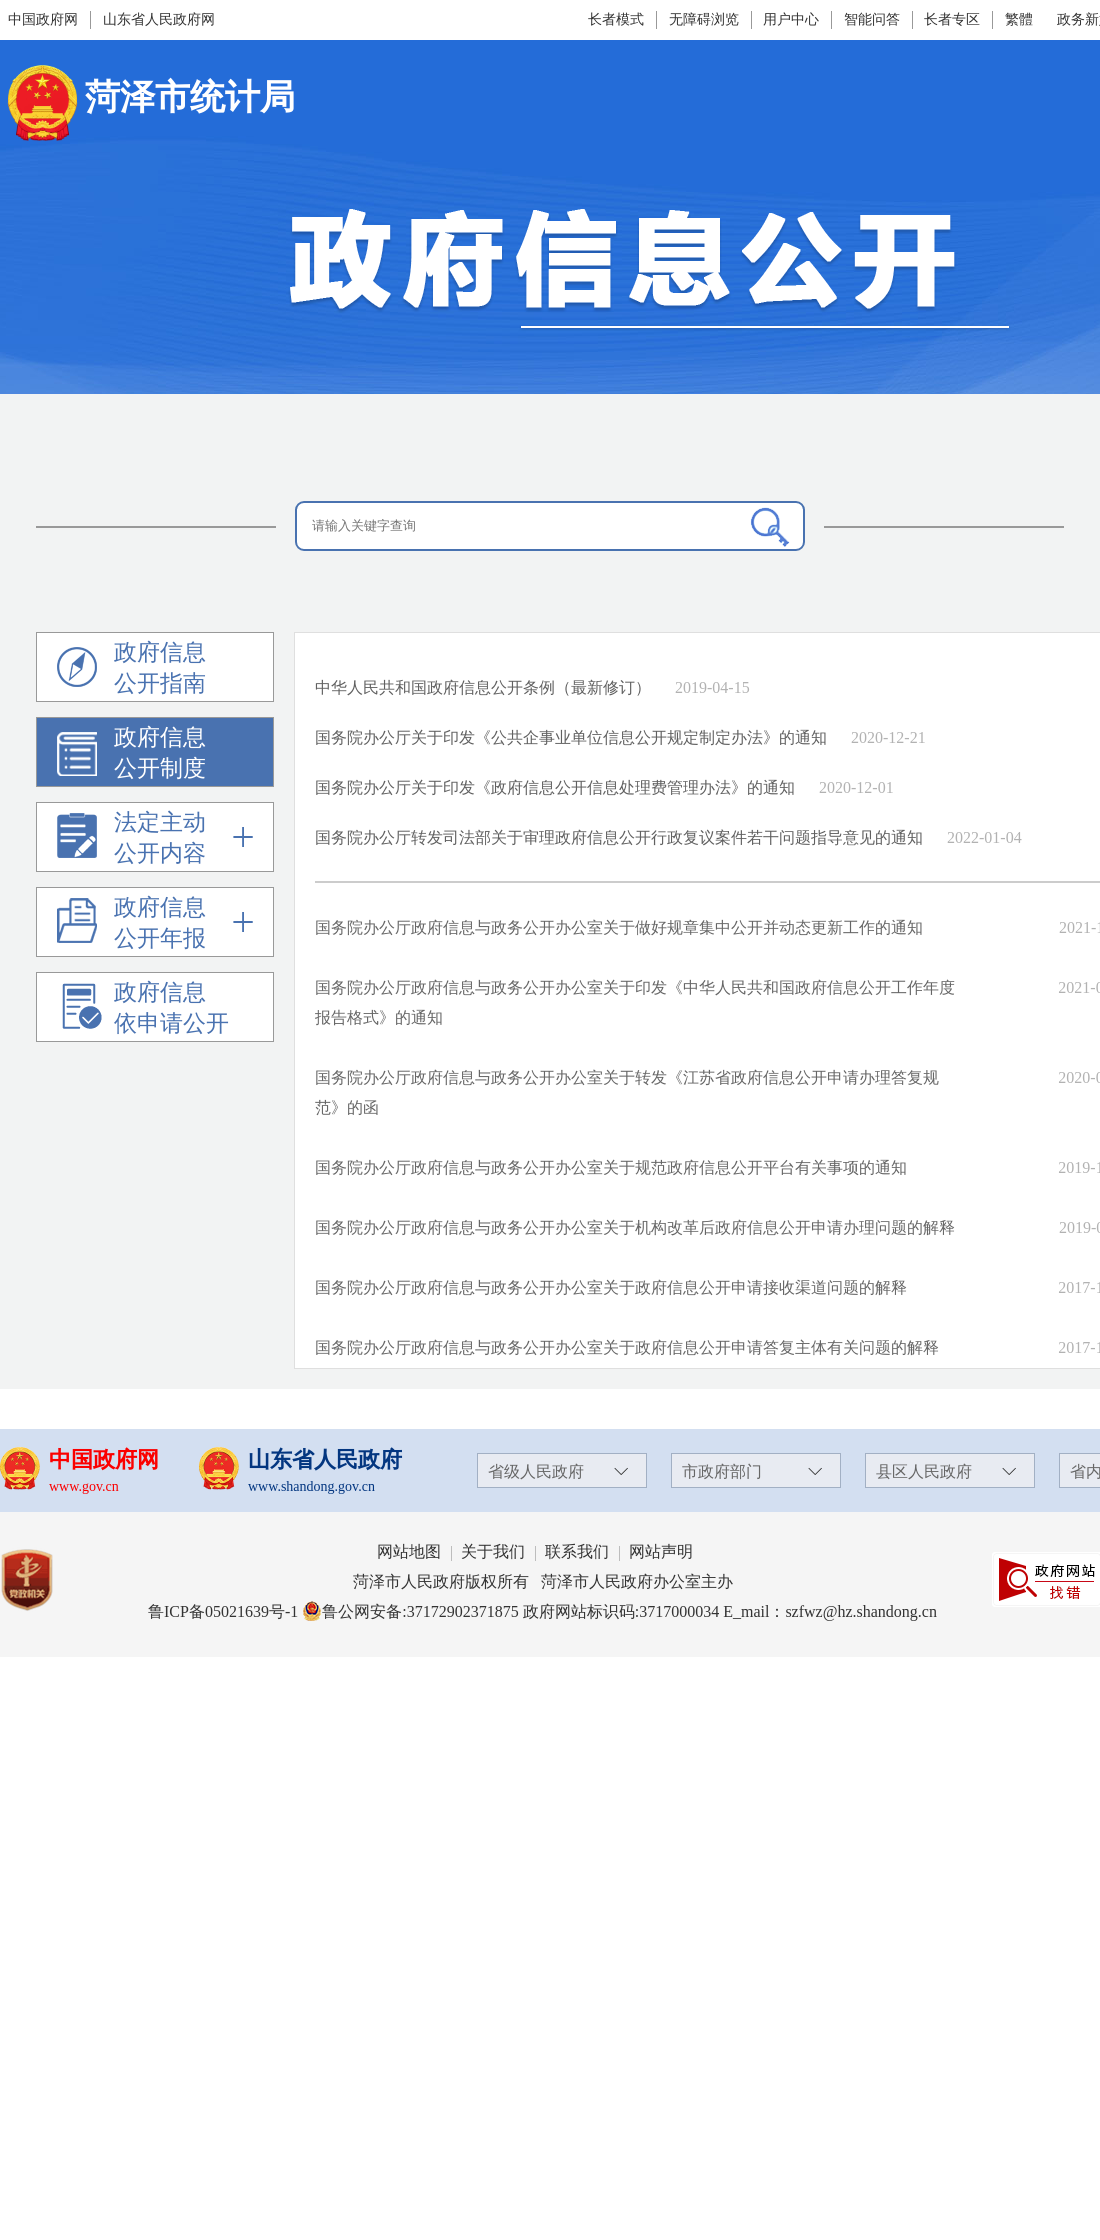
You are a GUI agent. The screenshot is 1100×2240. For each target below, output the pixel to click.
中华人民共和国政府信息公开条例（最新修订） (483, 687)
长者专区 (952, 19)
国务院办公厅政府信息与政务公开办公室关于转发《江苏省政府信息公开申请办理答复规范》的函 (627, 1092)
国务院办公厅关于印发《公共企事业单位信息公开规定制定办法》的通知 (571, 737)
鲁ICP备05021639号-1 (223, 1611)
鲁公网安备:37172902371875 (410, 1611)
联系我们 (577, 1551)
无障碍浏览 (704, 19)
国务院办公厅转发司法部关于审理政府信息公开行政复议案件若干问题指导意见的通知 (619, 837)
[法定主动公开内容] (155, 841)
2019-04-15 (712, 687)
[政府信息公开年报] (155, 926)
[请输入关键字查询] (550, 526)
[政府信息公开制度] (85, 763)
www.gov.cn (84, 1486)
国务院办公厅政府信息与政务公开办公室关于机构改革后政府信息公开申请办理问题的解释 (635, 1227)
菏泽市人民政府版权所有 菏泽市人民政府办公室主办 (543, 1581)
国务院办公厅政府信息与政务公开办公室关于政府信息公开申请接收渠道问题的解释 (611, 1287)
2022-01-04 (984, 837)
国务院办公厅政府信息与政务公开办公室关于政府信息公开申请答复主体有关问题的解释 (627, 1347)
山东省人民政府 (325, 1459)
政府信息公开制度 (131, 756)
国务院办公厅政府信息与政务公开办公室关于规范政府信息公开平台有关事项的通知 (611, 1167)
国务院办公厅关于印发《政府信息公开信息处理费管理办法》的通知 (555, 787)
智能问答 (872, 19)
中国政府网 (43, 19)
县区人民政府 (924, 1471)
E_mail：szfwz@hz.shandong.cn (830, 1611)
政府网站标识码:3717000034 (621, 1611)
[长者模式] (618, 19)
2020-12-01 (856, 787)
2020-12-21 (888, 737)
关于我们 (493, 1551)
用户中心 (791, 19)
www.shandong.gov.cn (311, 1486)
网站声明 (661, 1551)
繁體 (1019, 19)
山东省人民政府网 (159, 19)
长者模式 (616, 19)
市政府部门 (722, 1471)
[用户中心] (793, 20)
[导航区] (156, 837)
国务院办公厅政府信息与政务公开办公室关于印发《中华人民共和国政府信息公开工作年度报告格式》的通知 (635, 1002)
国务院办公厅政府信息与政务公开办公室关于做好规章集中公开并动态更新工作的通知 (619, 927)
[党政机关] (46, 1580)
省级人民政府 (536, 1471)
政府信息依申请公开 (143, 1011)
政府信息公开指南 (131, 671)
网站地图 (409, 1551)
